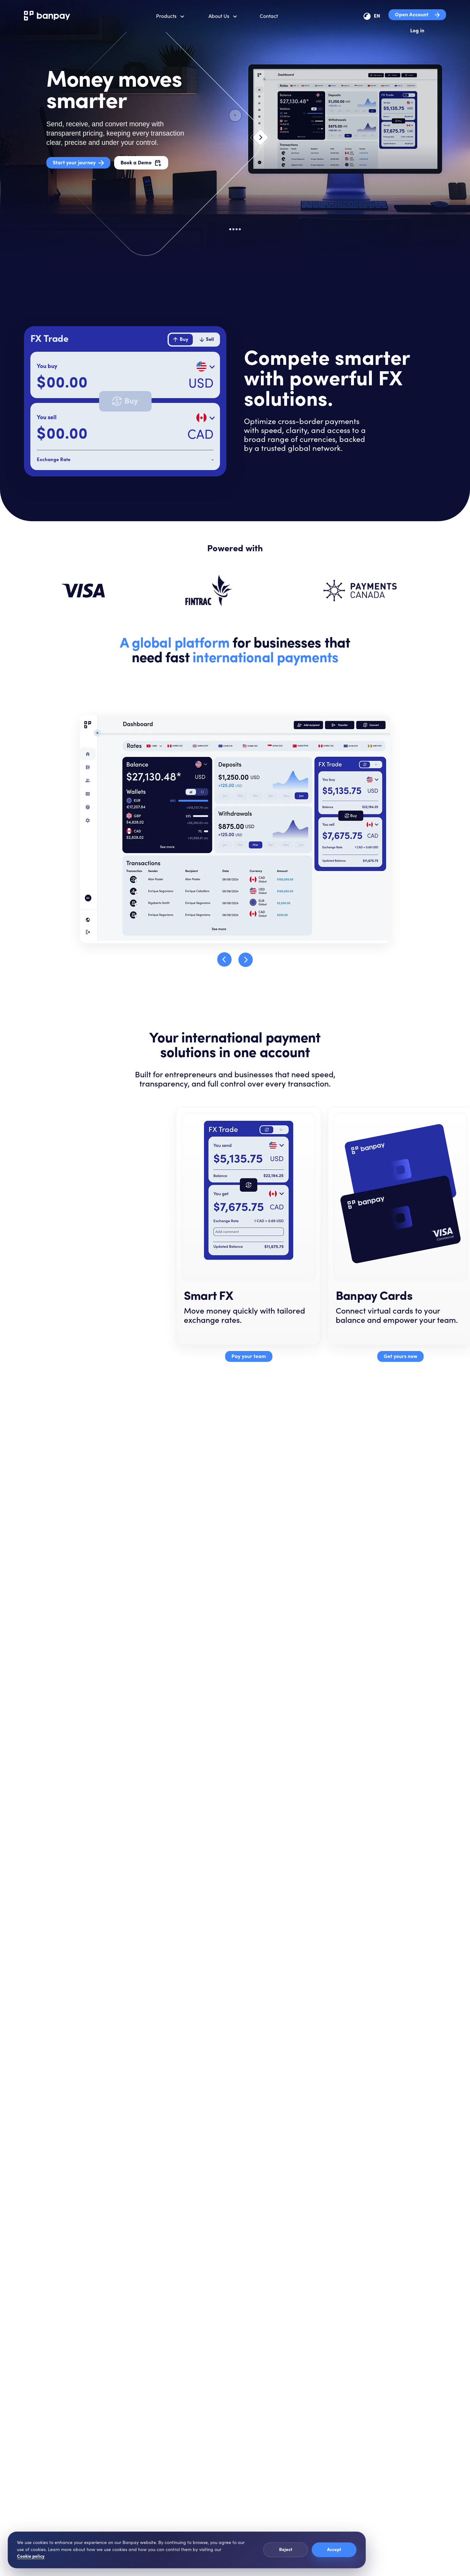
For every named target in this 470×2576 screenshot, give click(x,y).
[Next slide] (260, 144)
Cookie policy (30, 2556)
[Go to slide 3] (237, 229)
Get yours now (400, 1356)
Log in (417, 31)
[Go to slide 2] (233, 229)
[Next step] (245, 959)
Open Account (417, 15)
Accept (334, 2550)
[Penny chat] (452, 2556)
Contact (269, 16)
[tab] (181, 339)
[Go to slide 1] (230, 229)
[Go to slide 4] (240, 229)
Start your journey (78, 163)
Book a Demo (141, 163)
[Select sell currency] (205, 417)
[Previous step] (224, 959)
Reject (285, 2550)
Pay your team (248, 1356)
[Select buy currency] (205, 366)
